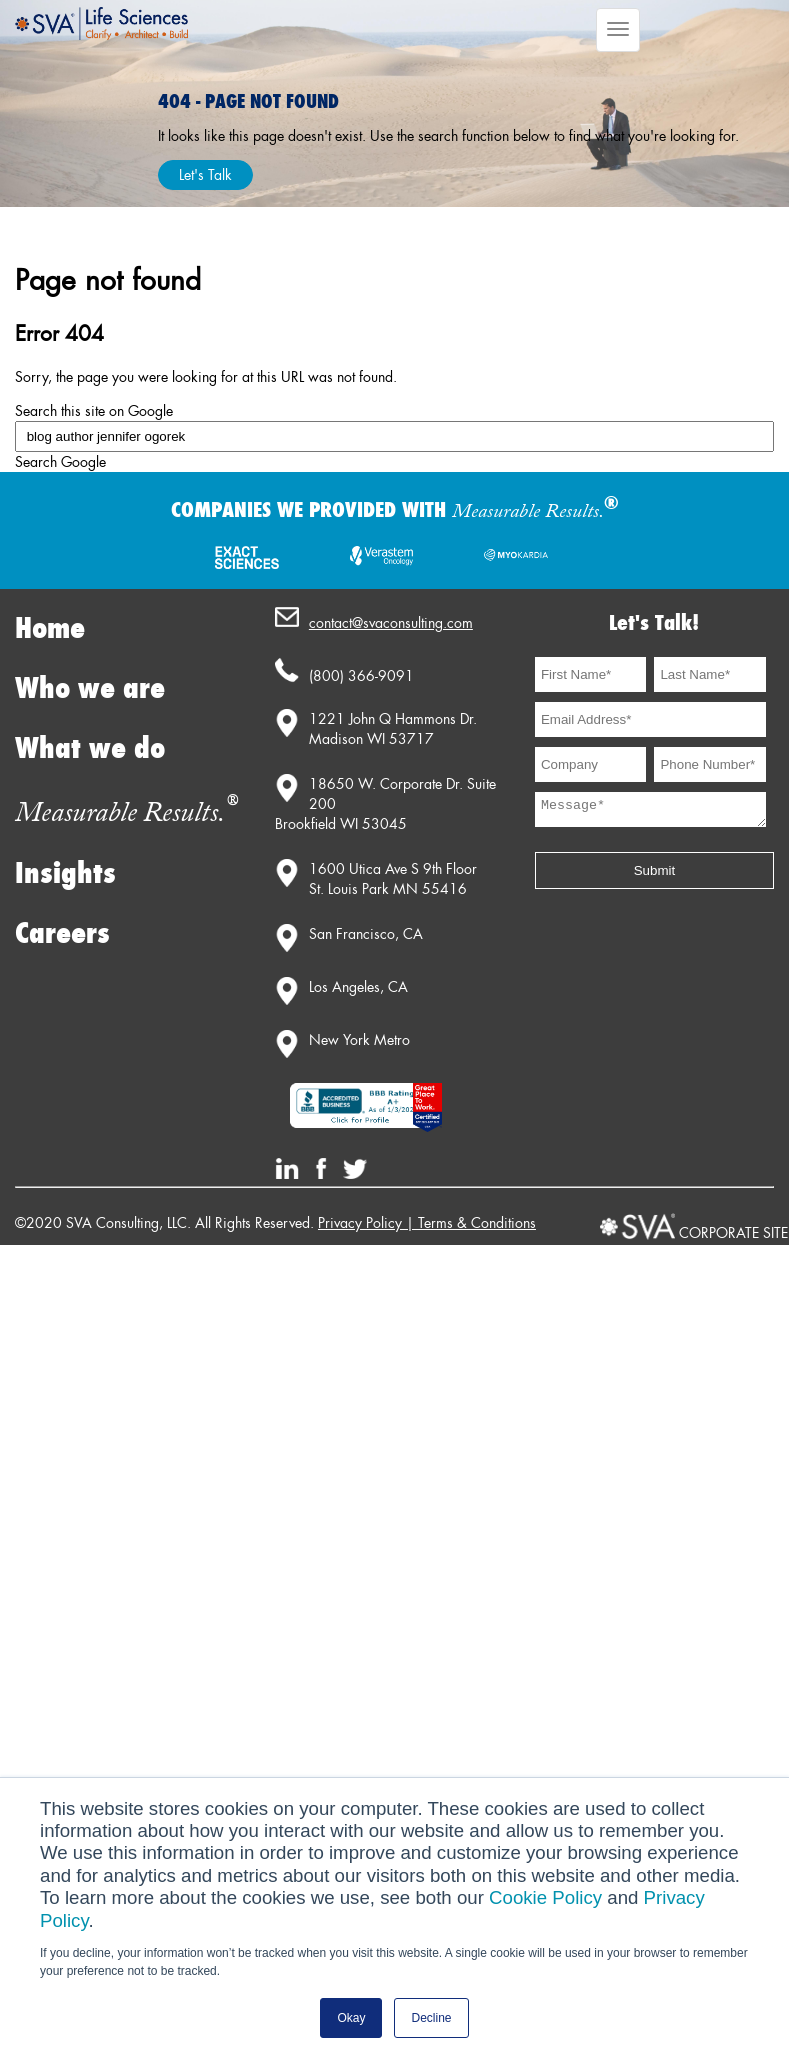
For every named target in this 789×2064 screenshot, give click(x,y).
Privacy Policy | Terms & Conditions (427, 1223)
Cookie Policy (545, 1897)
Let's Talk (205, 175)
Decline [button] (431, 2018)
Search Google (60, 462)
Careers (62, 933)
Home (50, 628)
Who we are (90, 688)
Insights (65, 873)
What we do (90, 748)
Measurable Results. (126, 814)
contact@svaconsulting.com (391, 623)
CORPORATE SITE (733, 1233)
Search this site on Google (94, 411)
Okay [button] (351, 2018)
